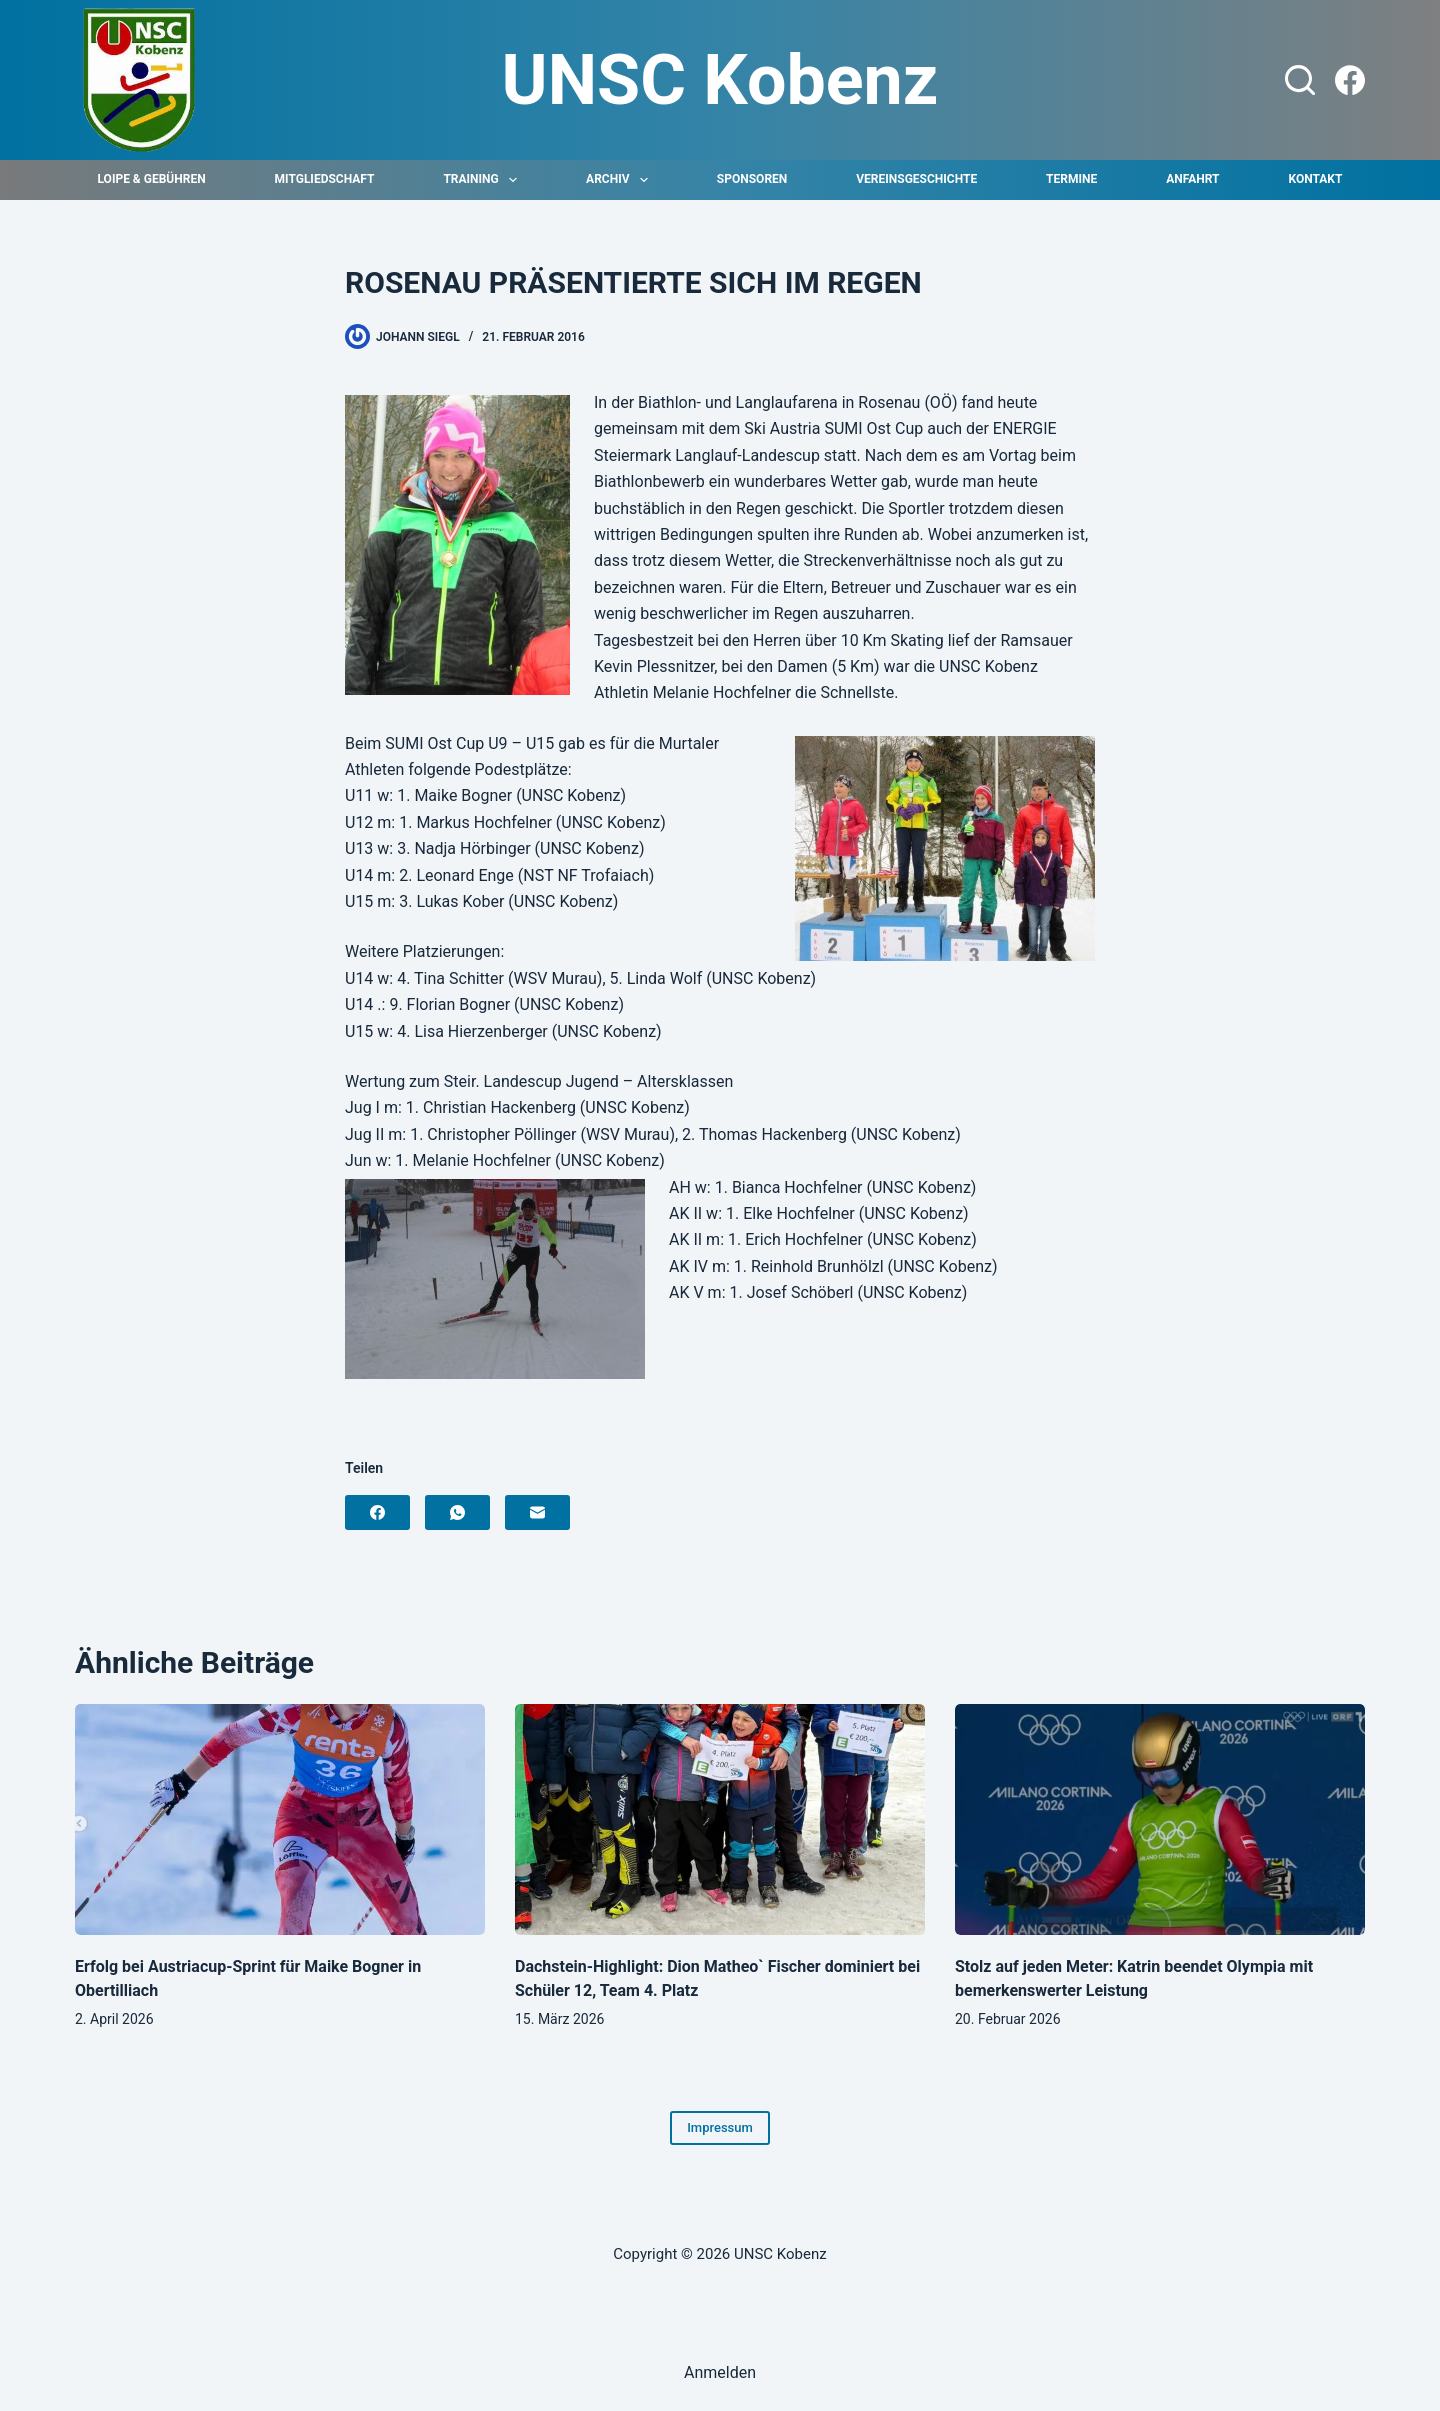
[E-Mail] (537, 1512)
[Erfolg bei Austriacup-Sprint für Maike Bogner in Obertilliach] (280, 1819)
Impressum (720, 2127)
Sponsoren (752, 179)
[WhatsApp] (457, 1512)
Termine (1071, 179)
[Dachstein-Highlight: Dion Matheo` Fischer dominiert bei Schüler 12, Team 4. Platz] (720, 1819)
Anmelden (720, 2372)
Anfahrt (1192, 179)
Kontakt (1315, 179)
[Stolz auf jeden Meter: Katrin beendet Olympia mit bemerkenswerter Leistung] (1160, 1819)
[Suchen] (1300, 80)
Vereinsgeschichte (916, 179)
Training (484, 180)
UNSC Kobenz (720, 80)
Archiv (621, 180)
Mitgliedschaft (325, 179)
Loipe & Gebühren (152, 179)
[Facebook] (1350, 80)
